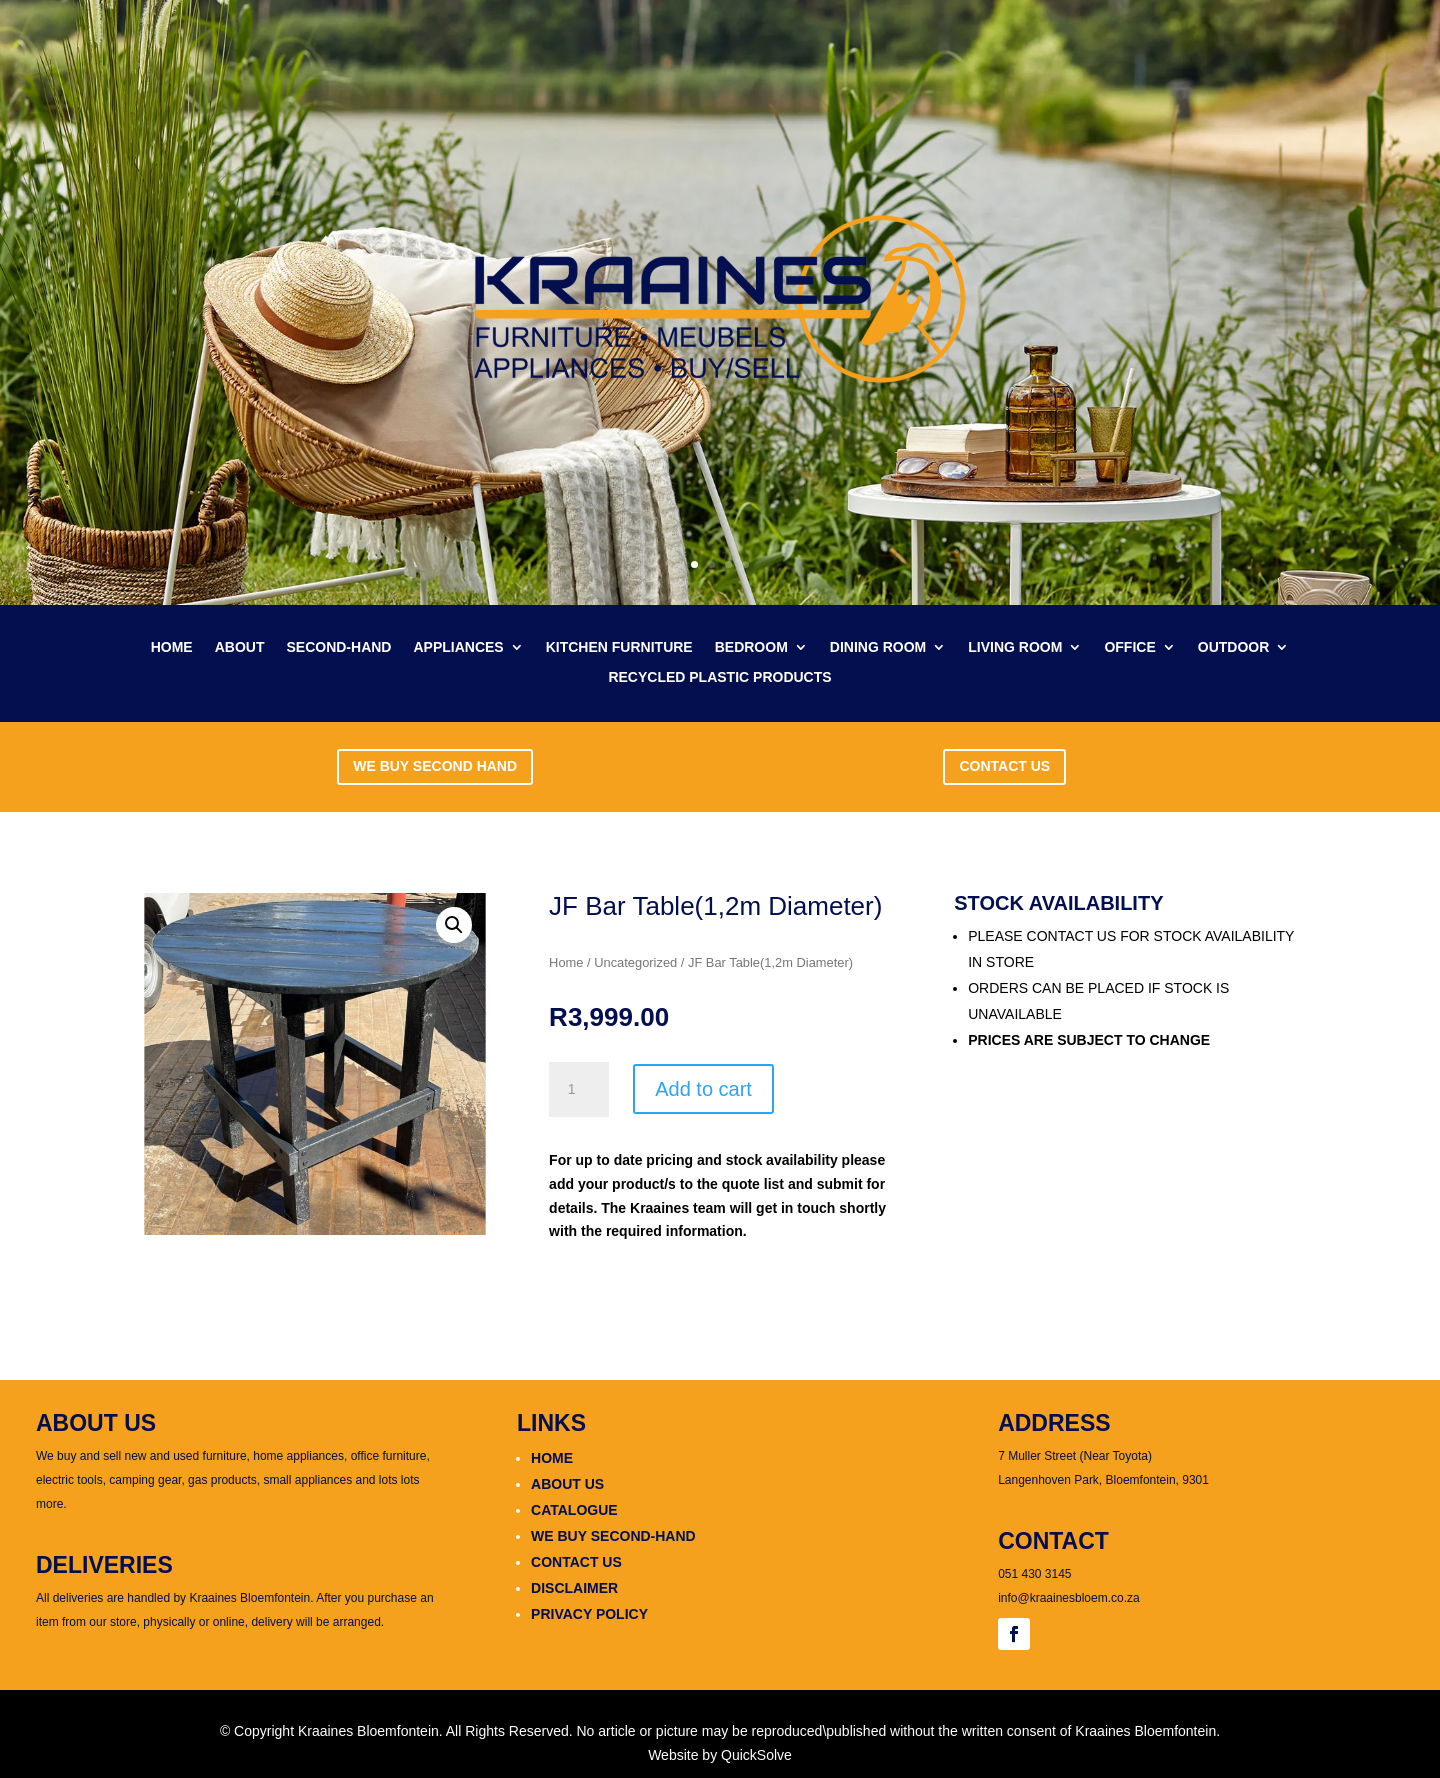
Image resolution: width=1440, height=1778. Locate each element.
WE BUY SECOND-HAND (613, 1536)
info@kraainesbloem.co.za (1069, 1598)
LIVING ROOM (1015, 647)
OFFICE (1129, 647)
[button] (454, 925)
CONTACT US (1004, 766)
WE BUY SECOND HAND (435, 766)
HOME (172, 647)
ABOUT (240, 647)
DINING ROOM (878, 647)
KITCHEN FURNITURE (619, 647)
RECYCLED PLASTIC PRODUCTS (719, 677)
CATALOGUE (574, 1510)
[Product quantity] (579, 1090)
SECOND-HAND (338, 647)
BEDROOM (751, 647)
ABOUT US (567, 1484)
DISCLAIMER (574, 1588)
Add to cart (703, 1089)
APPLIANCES (458, 647)
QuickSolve (756, 1755)
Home (566, 962)
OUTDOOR (1234, 647)
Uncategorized (635, 962)
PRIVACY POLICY (589, 1614)
